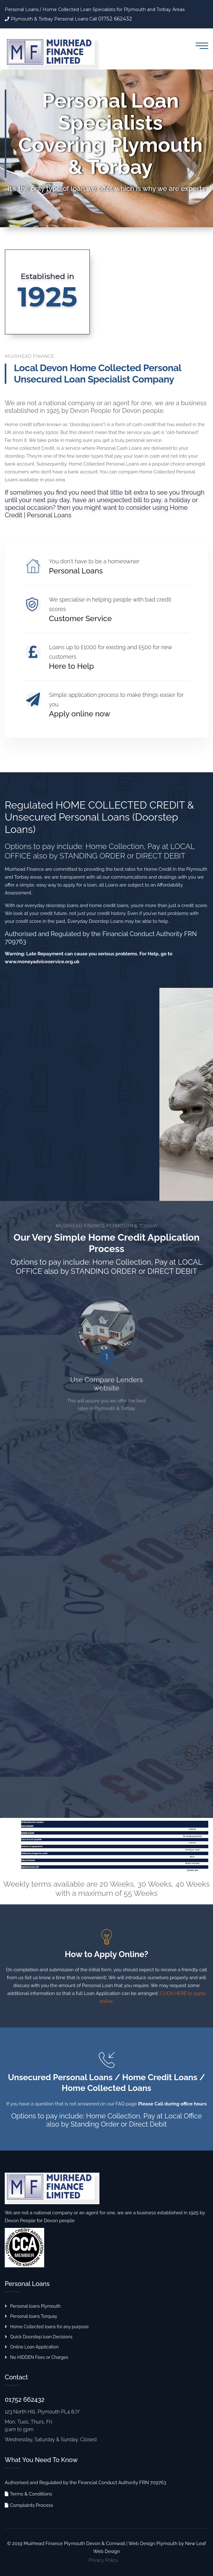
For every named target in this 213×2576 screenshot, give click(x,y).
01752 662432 (115, 19)
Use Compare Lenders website (106, 1388)
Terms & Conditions (31, 2494)
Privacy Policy (103, 2560)
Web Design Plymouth (152, 2543)
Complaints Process (31, 2505)
